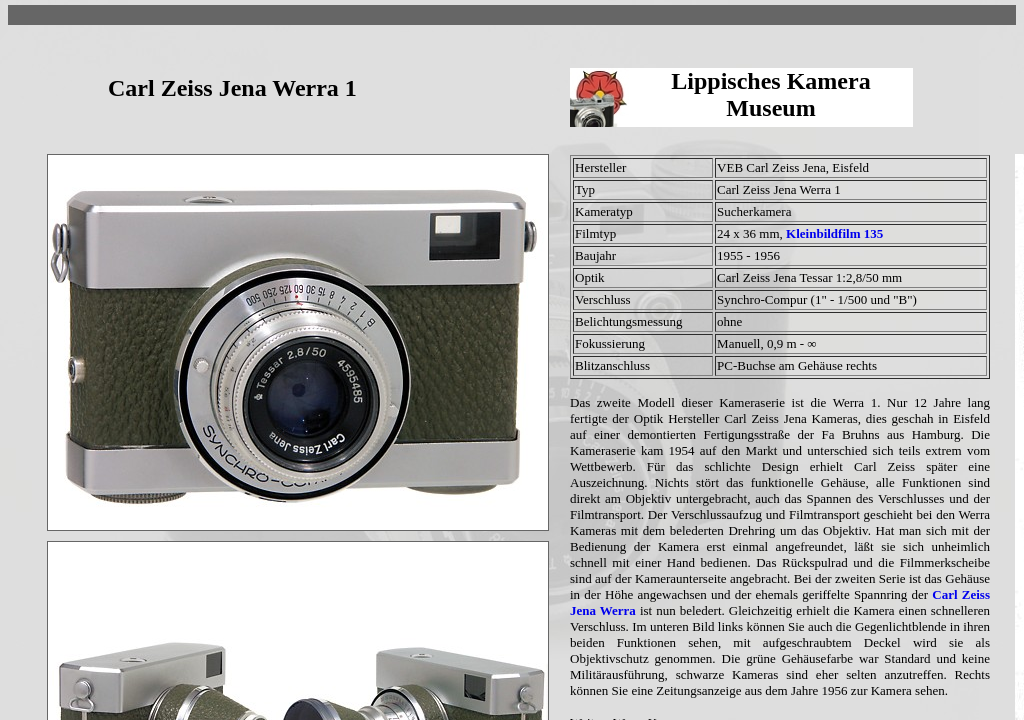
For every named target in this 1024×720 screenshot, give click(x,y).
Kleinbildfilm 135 (834, 233)
